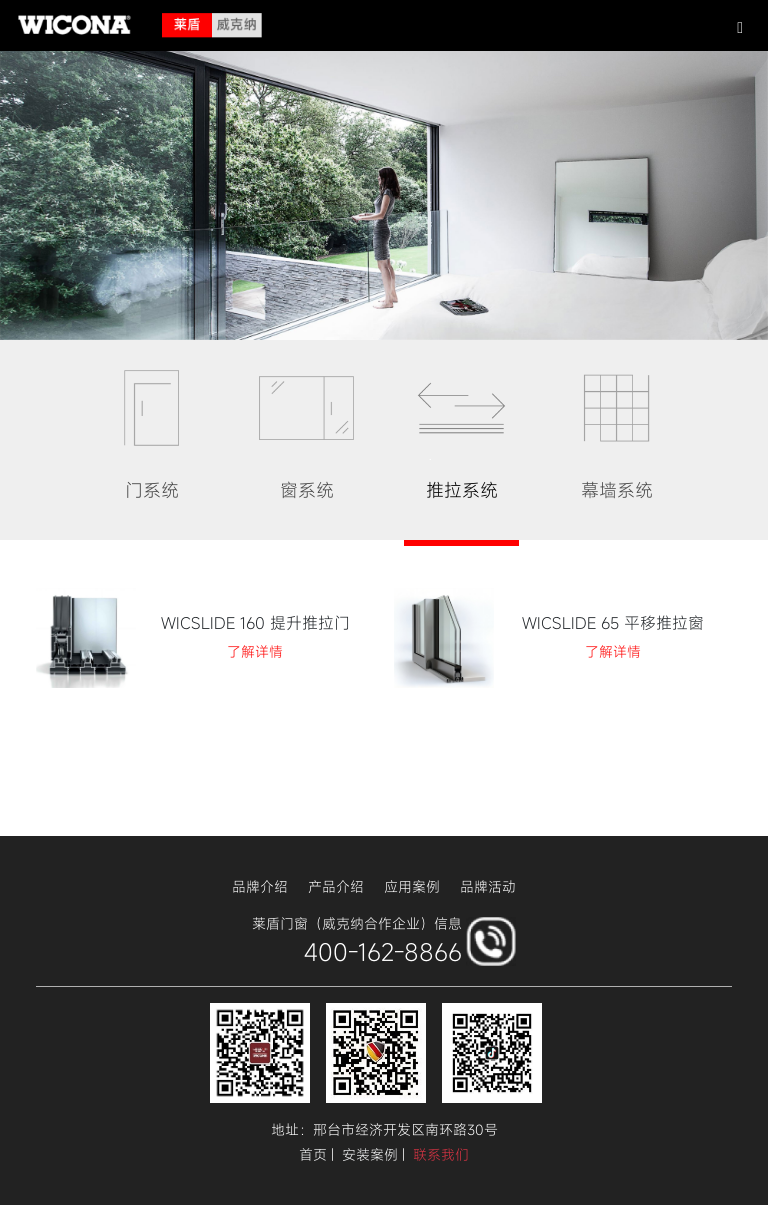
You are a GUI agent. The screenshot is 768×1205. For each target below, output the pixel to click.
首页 (313, 1154)
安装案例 (370, 1154)
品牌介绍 (260, 886)
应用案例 (412, 886)
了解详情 (255, 651)
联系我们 (441, 1154)
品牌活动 (488, 886)
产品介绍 (336, 886)
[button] (740, 26)
